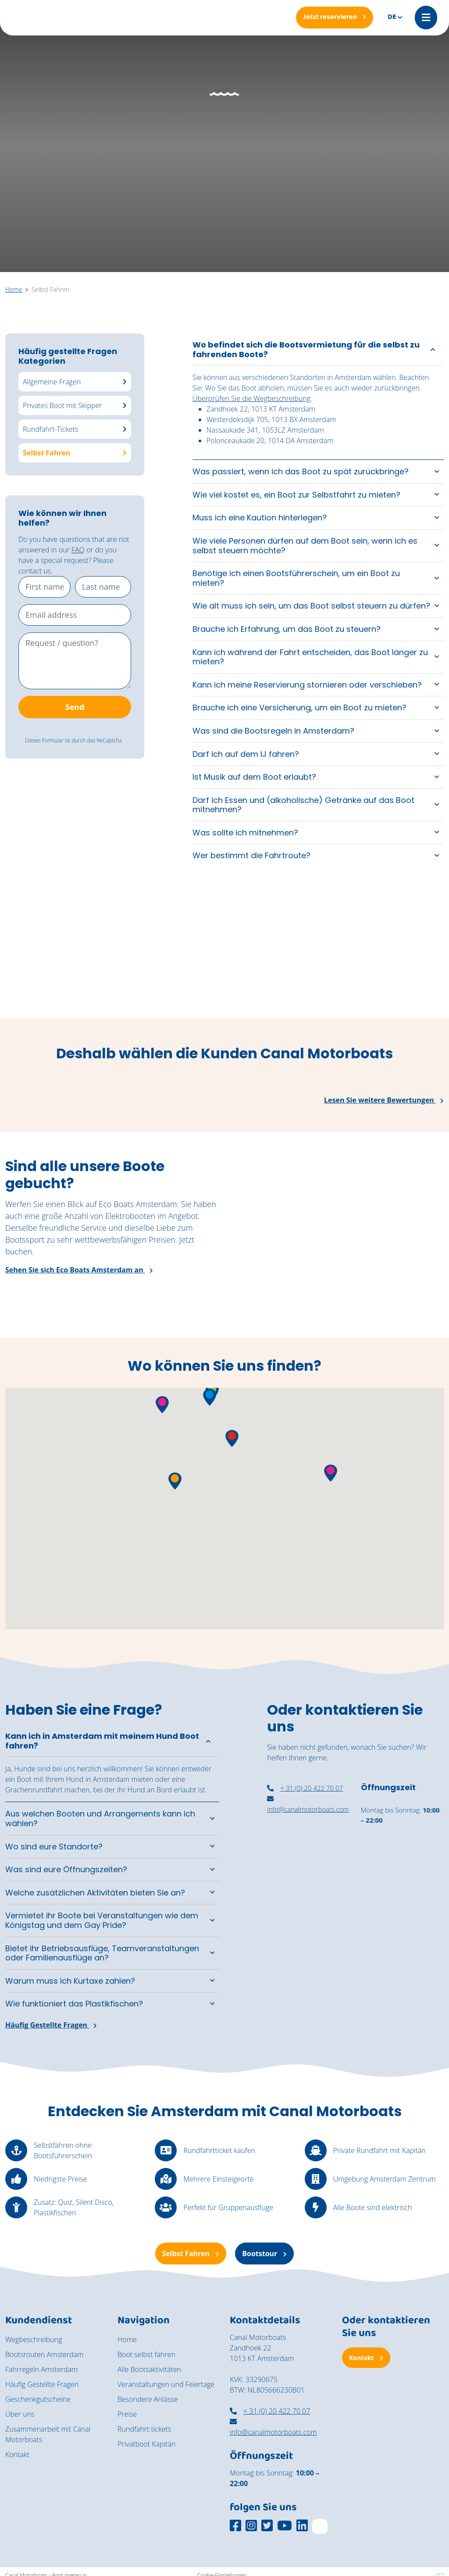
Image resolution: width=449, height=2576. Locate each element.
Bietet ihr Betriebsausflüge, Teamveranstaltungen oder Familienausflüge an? (102, 1953)
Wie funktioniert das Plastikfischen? (74, 2003)
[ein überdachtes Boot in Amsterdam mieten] (402, 1876)
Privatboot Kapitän (146, 2444)
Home (127, 2339)
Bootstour (264, 2253)
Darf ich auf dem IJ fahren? (245, 754)
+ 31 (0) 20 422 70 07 (305, 1788)
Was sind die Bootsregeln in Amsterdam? (273, 730)
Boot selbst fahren (146, 2354)
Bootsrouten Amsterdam (44, 2354)
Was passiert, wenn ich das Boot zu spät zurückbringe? (300, 471)
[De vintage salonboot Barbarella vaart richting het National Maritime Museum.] (168, 962)
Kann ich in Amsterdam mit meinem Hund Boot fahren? (102, 1740)
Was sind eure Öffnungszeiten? (66, 1869)
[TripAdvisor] (320, 2526)
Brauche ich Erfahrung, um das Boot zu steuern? (286, 628)
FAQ (78, 550)
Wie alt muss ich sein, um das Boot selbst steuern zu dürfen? (311, 605)
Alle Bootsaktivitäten (149, 2369)
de (392, 17)
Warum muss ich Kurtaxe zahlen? (70, 1980)
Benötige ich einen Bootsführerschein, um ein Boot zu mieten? (296, 578)
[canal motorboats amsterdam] (308, 1939)
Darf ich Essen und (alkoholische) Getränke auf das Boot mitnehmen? (303, 805)
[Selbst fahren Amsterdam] (402, 1942)
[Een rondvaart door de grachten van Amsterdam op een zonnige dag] (393, 962)
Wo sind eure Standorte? (54, 1846)
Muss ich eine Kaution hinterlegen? (259, 517)
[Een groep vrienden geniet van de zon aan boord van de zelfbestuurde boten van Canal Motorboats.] (56, 962)
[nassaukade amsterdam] (308, 1878)
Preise (127, 2414)
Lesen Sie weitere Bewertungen (384, 1100)
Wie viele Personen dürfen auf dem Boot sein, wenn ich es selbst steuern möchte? (304, 545)
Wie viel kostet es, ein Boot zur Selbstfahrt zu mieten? (296, 494)
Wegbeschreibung (33, 2339)
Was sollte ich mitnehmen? (245, 832)
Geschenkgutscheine (38, 2399)
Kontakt (17, 2454)
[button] (209, 1397)
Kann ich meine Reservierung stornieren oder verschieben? (307, 684)
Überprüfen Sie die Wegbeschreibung (251, 398)
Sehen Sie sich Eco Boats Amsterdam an (79, 1270)
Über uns (20, 2414)
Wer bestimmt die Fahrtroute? (251, 855)
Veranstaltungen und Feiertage (166, 2384)
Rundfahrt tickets (144, 2429)
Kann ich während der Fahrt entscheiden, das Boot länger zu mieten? (310, 657)
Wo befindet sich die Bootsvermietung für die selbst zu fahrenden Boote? (306, 349)
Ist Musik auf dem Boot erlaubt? (254, 776)
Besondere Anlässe (148, 2399)
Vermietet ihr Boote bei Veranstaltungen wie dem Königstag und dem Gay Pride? (101, 1920)
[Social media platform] (235, 2525)
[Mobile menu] (426, 17)
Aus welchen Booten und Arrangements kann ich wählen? (100, 1818)
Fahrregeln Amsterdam (41, 2369)
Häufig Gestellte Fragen (51, 2025)
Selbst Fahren (191, 2253)
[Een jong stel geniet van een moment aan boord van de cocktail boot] (280, 962)
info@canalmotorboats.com (273, 2427)
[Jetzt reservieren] (334, 18)
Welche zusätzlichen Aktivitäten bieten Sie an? (95, 1892)
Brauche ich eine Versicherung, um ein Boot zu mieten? (299, 707)
